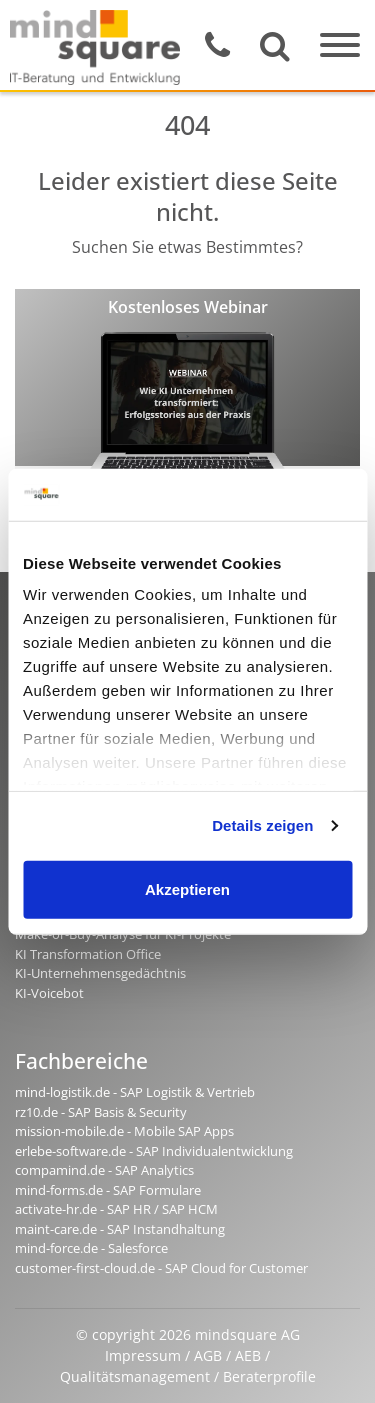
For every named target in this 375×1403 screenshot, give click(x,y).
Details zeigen (262, 825)
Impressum (143, 1355)
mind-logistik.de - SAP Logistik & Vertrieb (135, 1092)
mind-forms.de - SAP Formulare (108, 1190)
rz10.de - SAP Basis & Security (101, 1112)
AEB (248, 1355)
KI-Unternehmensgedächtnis (100, 973)
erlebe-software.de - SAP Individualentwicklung (154, 1151)
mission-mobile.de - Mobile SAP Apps (124, 1131)
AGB (208, 1355)
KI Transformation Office (88, 954)
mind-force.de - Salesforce (91, 1248)
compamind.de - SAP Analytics (104, 1170)
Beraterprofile (269, 1376)
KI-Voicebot (49, 993)
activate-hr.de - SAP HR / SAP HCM (116, 1209)
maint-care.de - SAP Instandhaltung (120, 1229)
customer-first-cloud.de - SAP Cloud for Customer (161, 1268)
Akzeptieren (187, 889)
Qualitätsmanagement (135, 1376)
